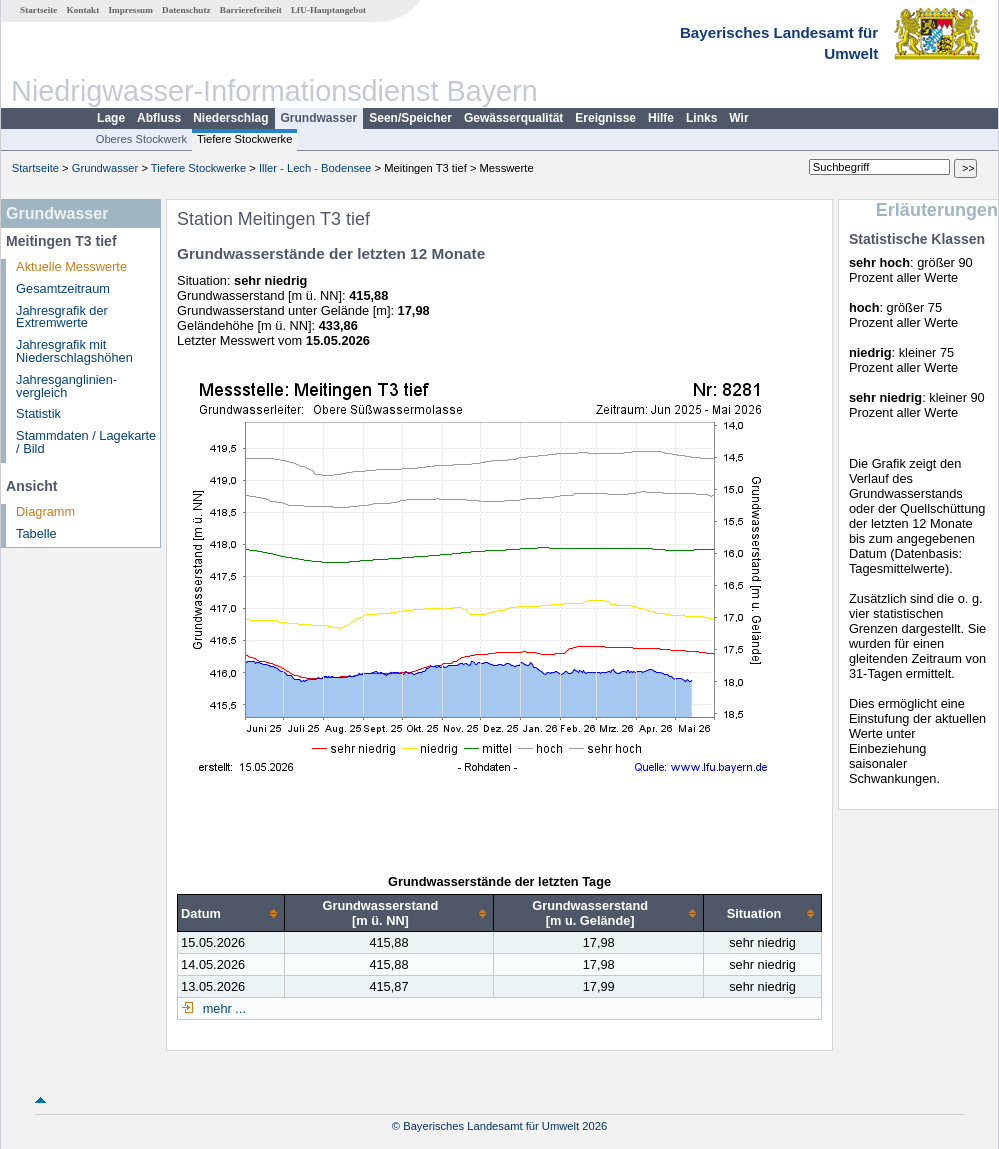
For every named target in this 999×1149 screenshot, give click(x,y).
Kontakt (83, 10)
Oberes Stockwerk (141, 139)
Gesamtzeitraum (63, 288)
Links (701, 118)
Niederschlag (230, 118)
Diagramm (45, 511)
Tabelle (36, 533)
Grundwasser (319, 118)
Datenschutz (186, 10)
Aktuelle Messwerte (71, 266)
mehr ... (222, 1008)
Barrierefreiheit (251, 10)
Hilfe (661, 118)
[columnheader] (231, 913)
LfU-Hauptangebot (328, 10)
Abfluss (159, 118)
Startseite (38, 10)
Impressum (131, 10)
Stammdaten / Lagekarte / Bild (86, 442)
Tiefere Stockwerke (244, 139)
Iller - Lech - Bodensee (315, 168)
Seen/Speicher (410, 118)
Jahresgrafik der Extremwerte (62, 317)
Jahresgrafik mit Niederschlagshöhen (74, 351)
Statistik (38, 413)
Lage (111, 118)
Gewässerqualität (513, 118)
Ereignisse (605, 118)
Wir (738, 118)
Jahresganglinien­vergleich (66, 386)
